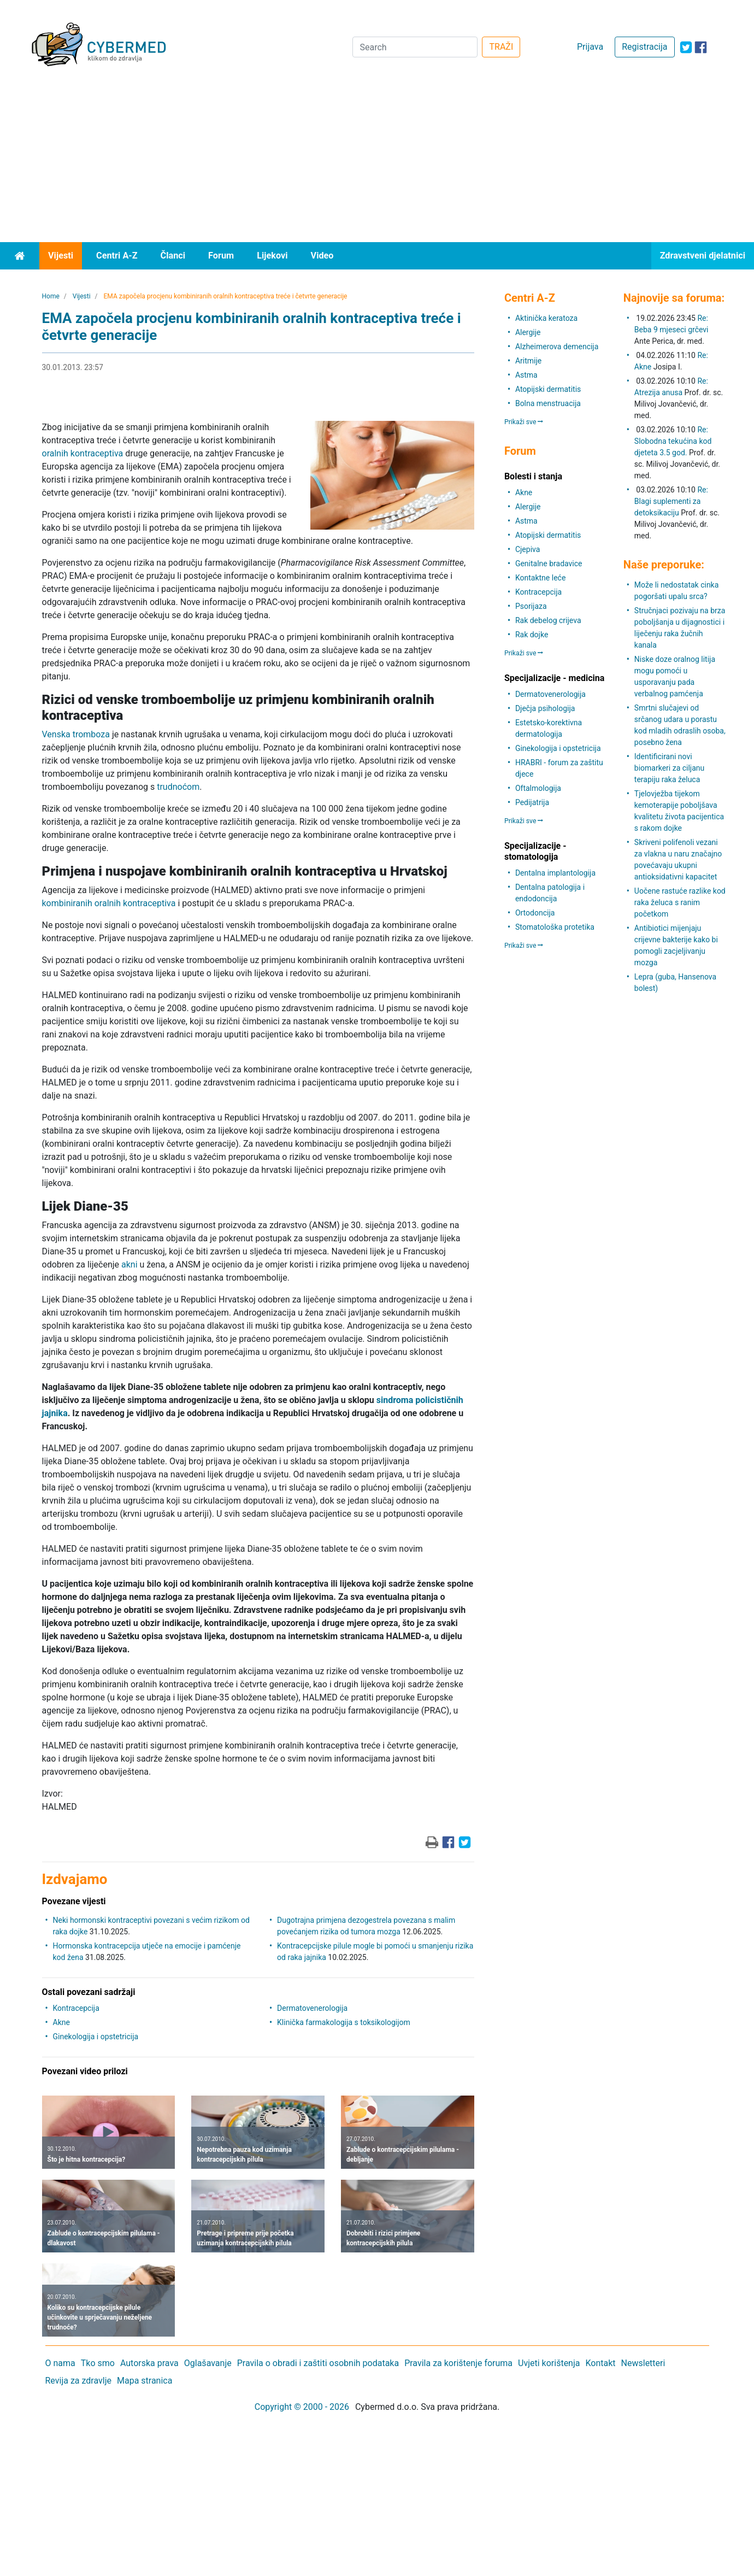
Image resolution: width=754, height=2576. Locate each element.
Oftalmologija (538, 788)
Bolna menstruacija (548, 403)
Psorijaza (531, 606)
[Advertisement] (377, 160)
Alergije (528, 332)
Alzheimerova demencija (556, 346)
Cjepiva (527, 549)
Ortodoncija (535, 912)
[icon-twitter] (686, 47)
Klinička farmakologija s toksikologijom (343, 2022)
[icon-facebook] (701, 47)
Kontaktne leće (540, 577)
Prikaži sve (524, 422)
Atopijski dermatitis (548, 389)
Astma (526, 375)
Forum (221, 255)
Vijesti (60, 255)
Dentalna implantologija (555, 873)
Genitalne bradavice (548, 563)
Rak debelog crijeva (548, 620)
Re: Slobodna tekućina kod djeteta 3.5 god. (673, 441)
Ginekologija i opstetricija (96, 2036)
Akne (61, 2022)
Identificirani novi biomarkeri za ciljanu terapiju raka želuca (669, 768)
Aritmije (528, 360)
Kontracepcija (76, 2008)
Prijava (590, 47)
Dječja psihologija (545, 708)
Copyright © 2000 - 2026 (302, 2407)
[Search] (415, 47)
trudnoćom (178, 787)
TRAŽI (501, 47)
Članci (173, 255)
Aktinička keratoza (546, 318)
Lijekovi (272, 255)
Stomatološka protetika (554, 927)
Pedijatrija (532, 802)
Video (322, 255)
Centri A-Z (117, 255)
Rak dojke (531, 634)
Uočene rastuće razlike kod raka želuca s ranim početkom (680, 902)
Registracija (644, 47)
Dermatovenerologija (312, 2008)
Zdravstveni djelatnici (702, 255)
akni (129, 1264)
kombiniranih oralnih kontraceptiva (109, 903)
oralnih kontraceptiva (82, 453)
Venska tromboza (76, 734)
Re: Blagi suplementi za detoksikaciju (671, 501)
